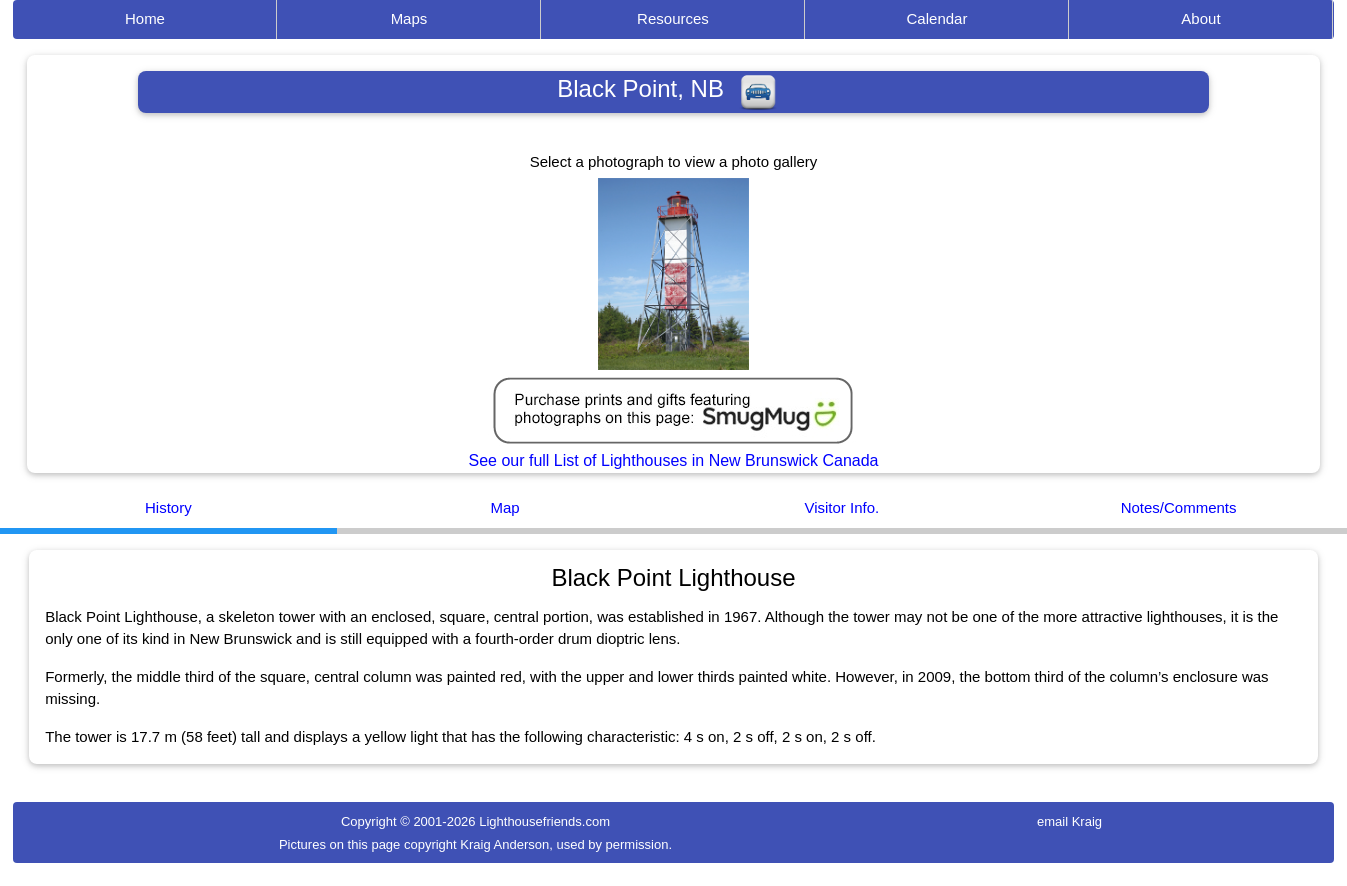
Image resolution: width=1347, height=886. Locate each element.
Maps (409, 18)
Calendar (937, 18)
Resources (673, 18)
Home (145, 18)
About (1200, 18)
